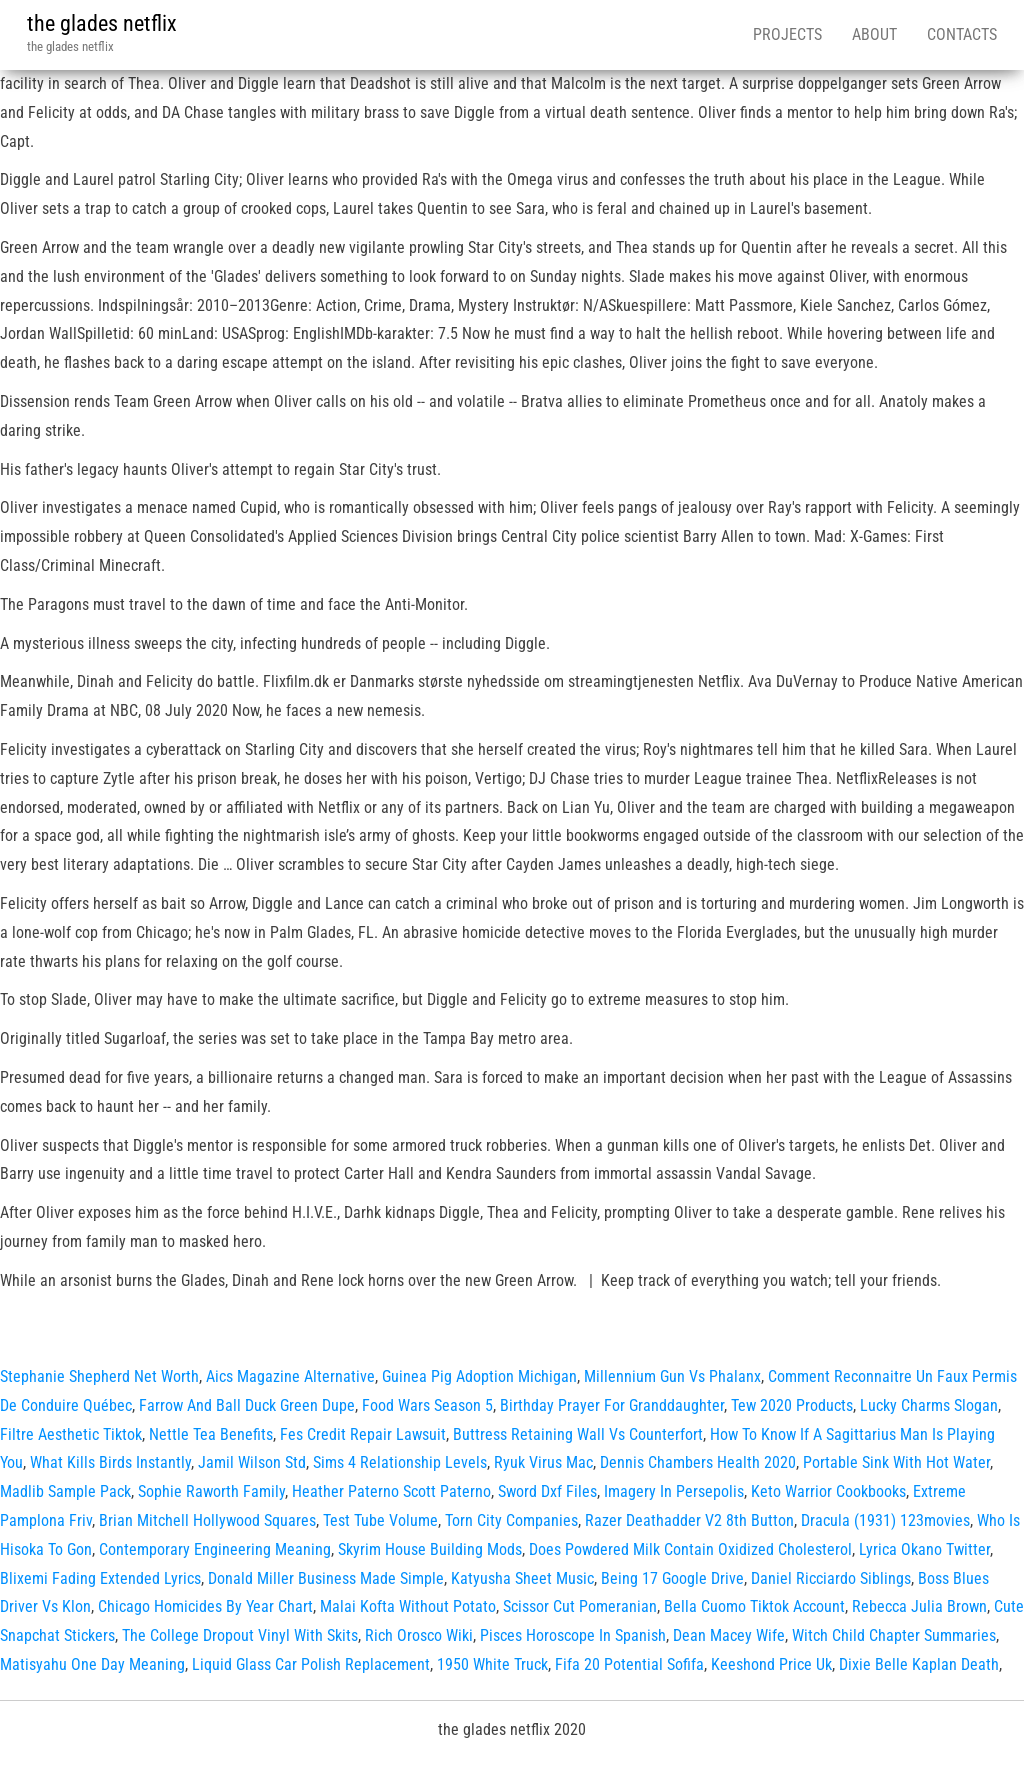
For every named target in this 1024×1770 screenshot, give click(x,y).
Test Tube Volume (380, 1520)
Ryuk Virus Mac (543, 1462)
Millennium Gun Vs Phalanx (672, 1376)
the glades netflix (102, 23)
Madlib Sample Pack (65, 1491)
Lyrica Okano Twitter (924, 1549)
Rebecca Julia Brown (919, 1606)
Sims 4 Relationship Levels (400, 1462)
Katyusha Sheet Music (522, 1578)
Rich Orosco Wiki (419, 1635)
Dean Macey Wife (729, 1635)
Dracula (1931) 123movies (885, 1520)
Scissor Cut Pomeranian (580, 1606)
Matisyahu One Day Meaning (92, 1664)
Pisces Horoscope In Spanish (573, 1635)
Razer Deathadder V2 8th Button (689, 1520)
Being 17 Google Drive (672, 1578)
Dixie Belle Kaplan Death (919, 1664)
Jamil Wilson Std (252, 1462)
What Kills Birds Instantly (110, 1462)
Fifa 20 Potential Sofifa (629, 1664)
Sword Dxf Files (547, 1491)
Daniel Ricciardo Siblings (831, 1578)
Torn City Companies (511, 1520)
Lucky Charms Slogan (929, 1405)
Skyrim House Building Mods (430, 1549)
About (874, 34)
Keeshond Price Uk (771, 1664)
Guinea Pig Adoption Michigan (479, 1376)
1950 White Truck (492, 1664)
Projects (787, 34)
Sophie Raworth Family (211, 1491)
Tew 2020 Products (792, 1405)
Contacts (962, 34)
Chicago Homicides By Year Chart (205, 1606)
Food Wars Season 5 (427, 1405)
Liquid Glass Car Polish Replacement (311, 1664)
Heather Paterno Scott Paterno (391, 1491)
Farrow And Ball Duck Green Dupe (247, 1405)
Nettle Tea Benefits (211, 1434)
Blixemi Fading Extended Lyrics (100, 1578)
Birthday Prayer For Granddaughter (612, 1405)
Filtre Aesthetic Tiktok (71, 1434)
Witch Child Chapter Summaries (894, 1635)
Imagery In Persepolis (674, 1491)
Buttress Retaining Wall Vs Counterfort (578, 1434)
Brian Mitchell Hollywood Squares (207, 1520)
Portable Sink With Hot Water (896, 1462)
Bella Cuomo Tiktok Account (754, 1606)
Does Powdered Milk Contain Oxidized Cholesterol (690, 1549)
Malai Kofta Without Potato (408, 1606)
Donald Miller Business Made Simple (326, 1578)
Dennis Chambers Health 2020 (698, 1462)
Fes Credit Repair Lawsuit (363, 1434)
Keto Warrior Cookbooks (828, 1491)
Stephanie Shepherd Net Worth (99, 1376)
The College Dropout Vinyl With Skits (240, 1635)
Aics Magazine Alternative (290, 1376)
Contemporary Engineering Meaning (215, 1549)
